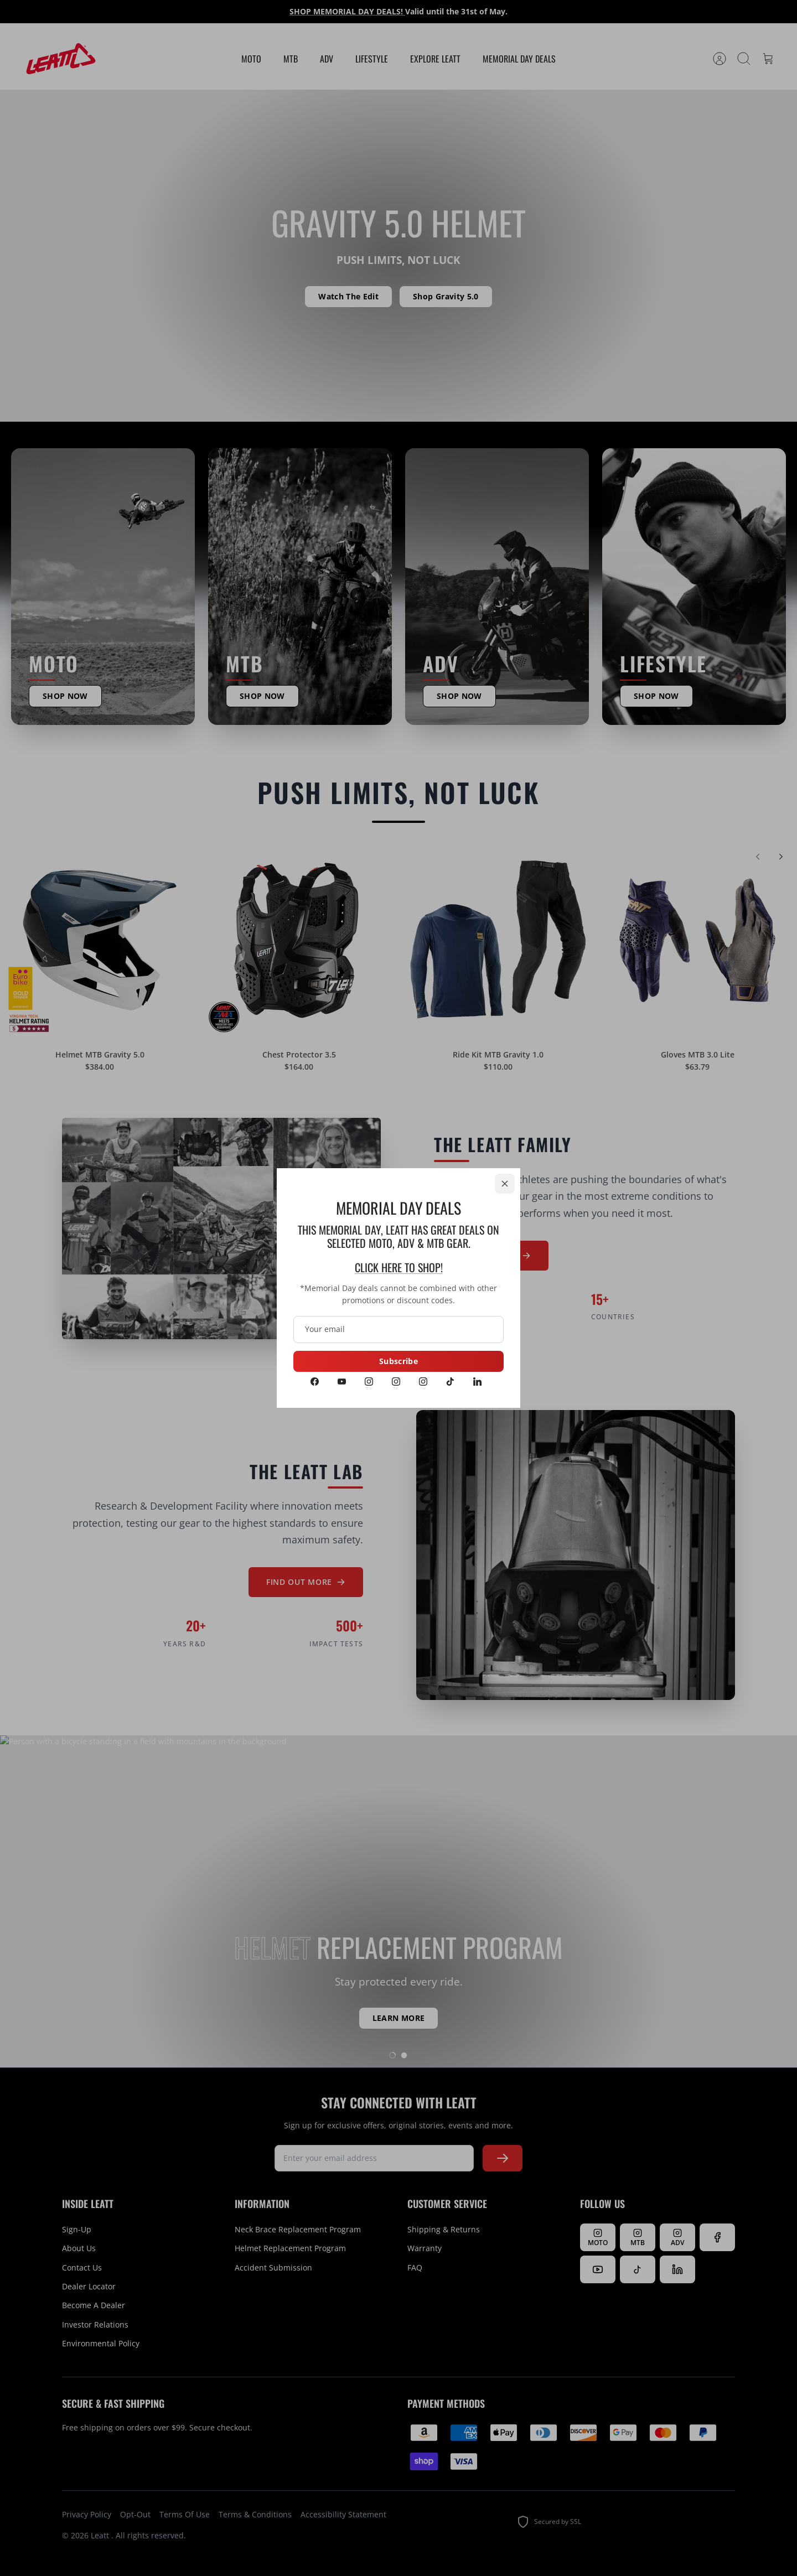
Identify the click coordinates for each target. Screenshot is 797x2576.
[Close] (505, 1184)
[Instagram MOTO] (369, 1381)
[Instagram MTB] (396, 1381)
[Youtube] (342, 1381)
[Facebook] (314, 1381)
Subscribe (398, 1361)
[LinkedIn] (477, 1381)
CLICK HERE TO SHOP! (399, 1267)
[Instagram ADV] (423, 1381)
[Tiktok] (450, 1381)
